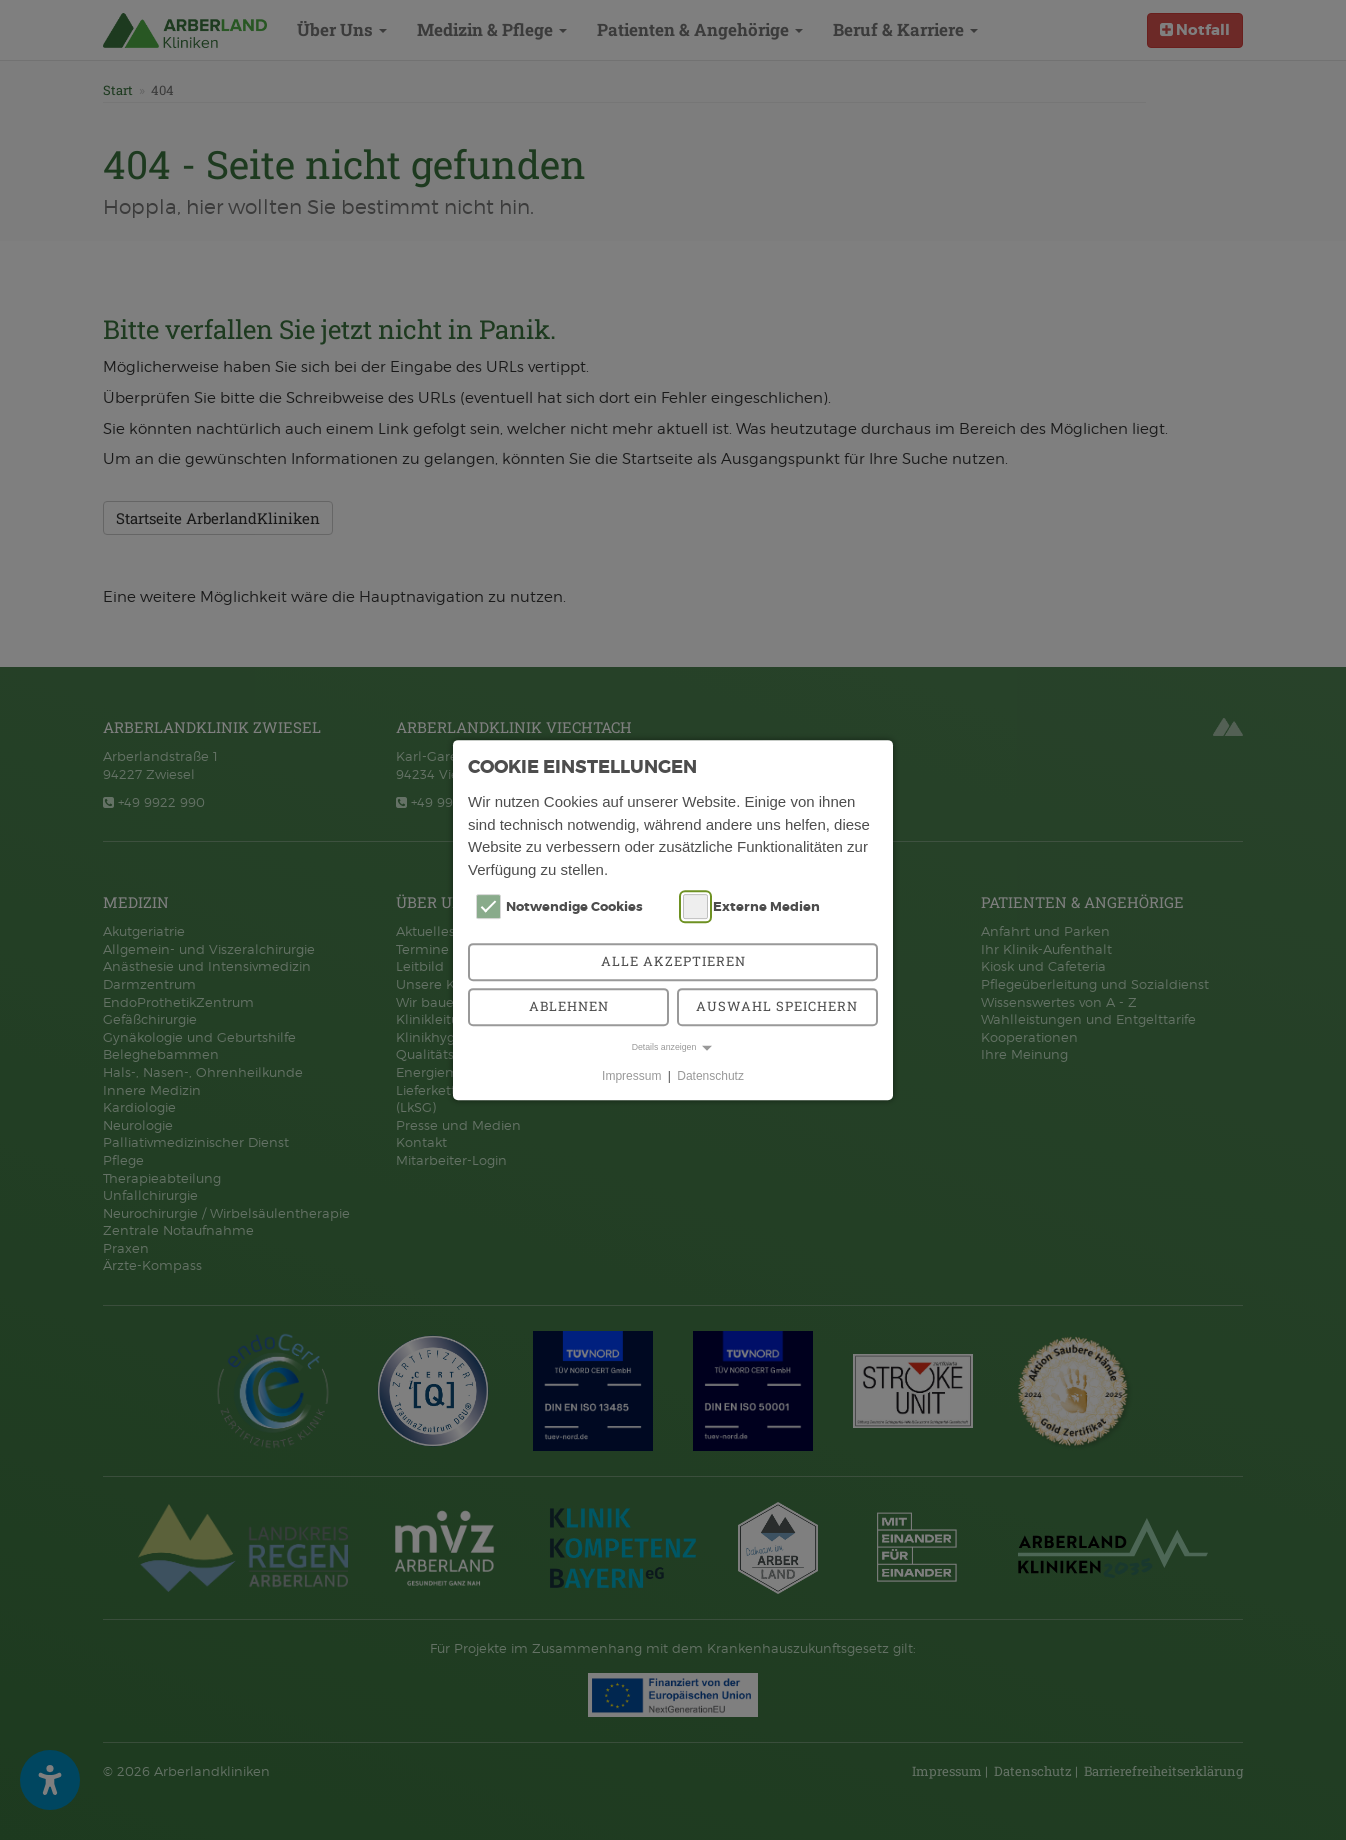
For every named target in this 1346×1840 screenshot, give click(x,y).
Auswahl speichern (777, 1006)
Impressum (631, 1076)
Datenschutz (710, 1076)
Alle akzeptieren (673, 961)
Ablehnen (569, 1006)
